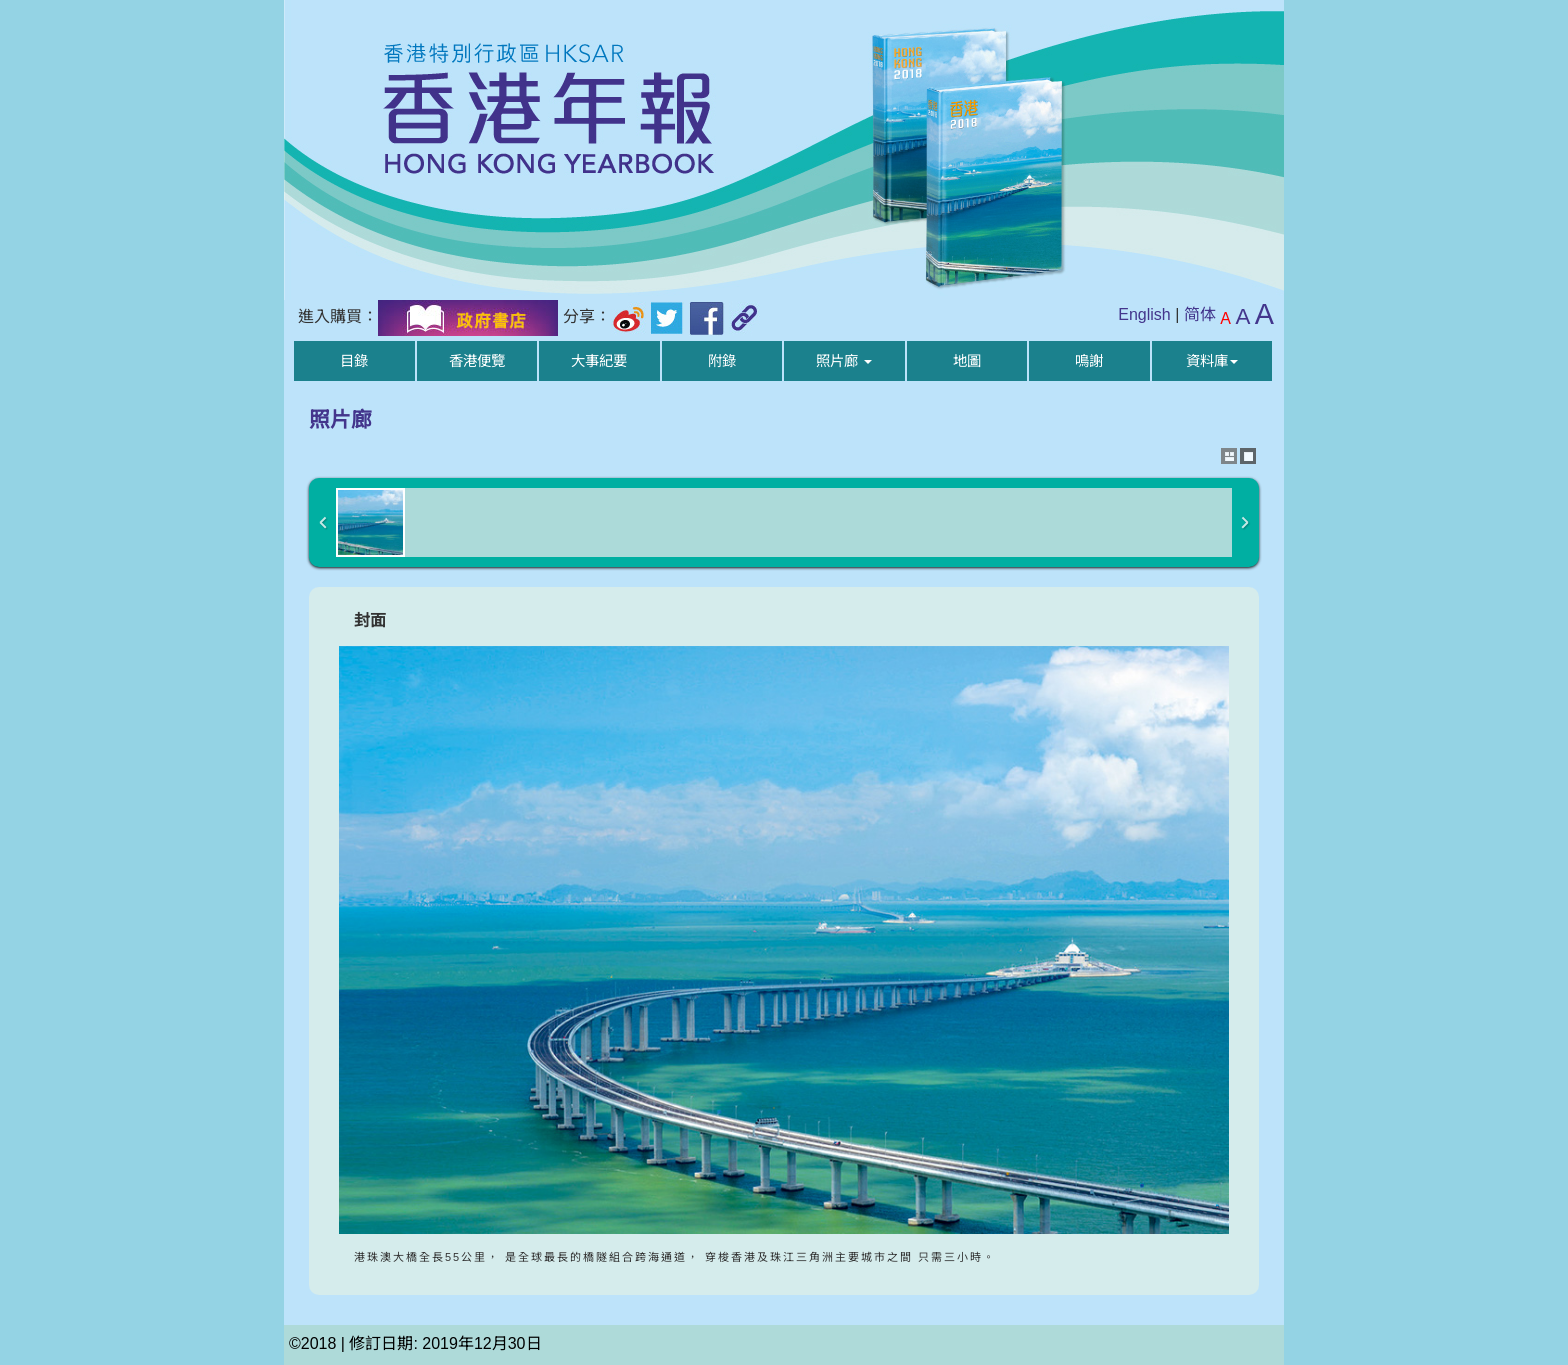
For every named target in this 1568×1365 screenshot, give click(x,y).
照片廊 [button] (844, 361)
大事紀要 (599, 361)
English (1144, 314)
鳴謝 (1089, 361)
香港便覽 (477, 361)
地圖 (967, 361)
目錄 (354, 361)
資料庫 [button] (1212, 361)
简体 (1200, 314)
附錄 (722, 361)
